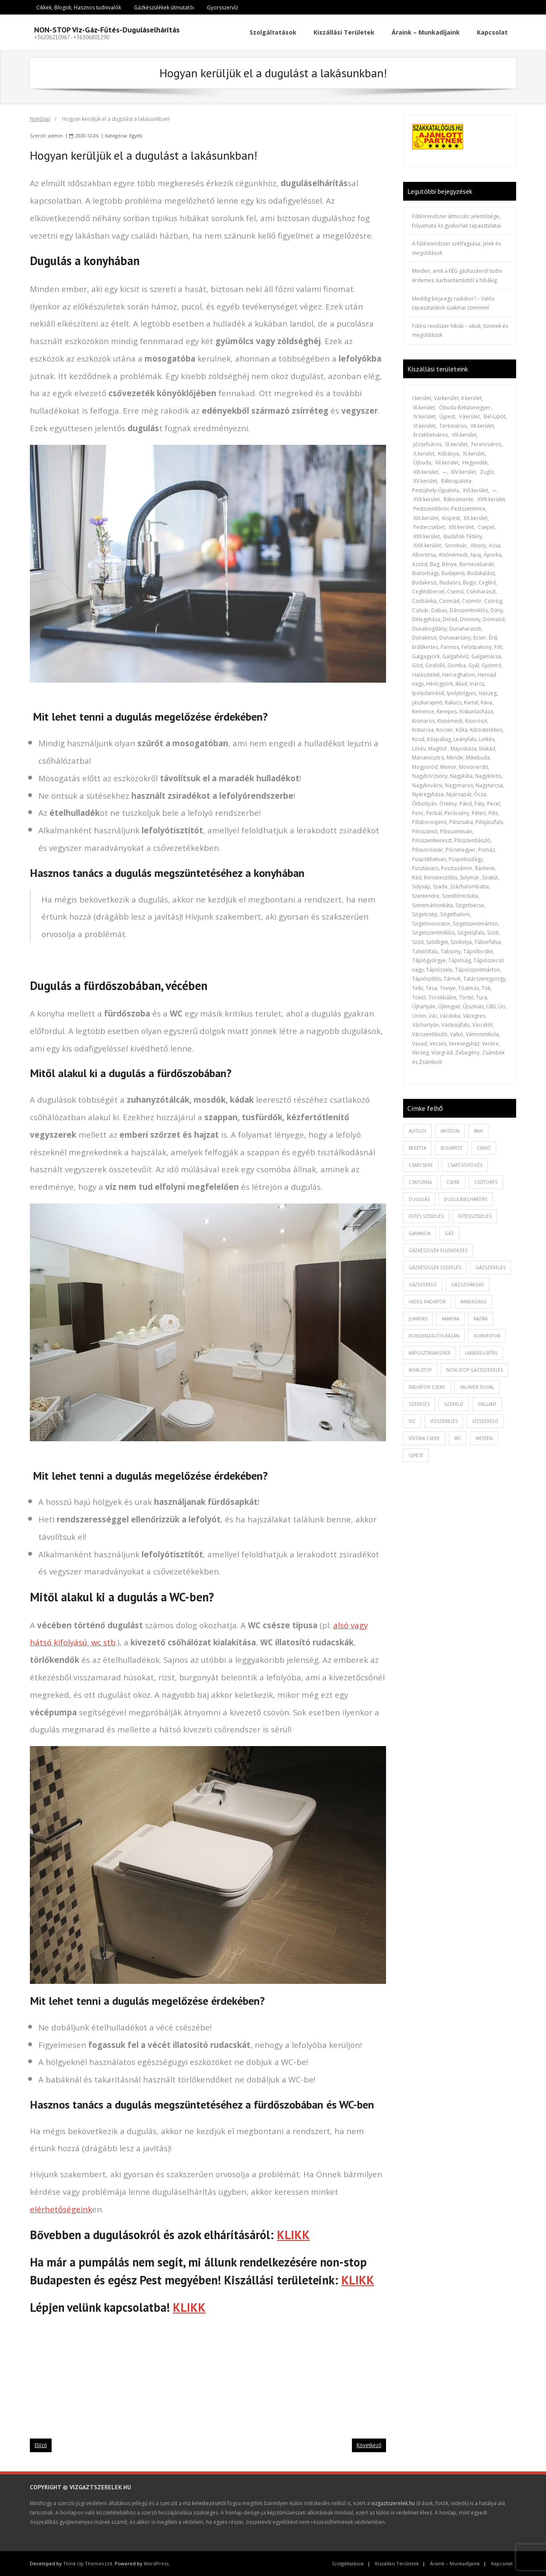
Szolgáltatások (348, 2563)
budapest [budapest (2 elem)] (451, 1148)
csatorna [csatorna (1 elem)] (420, 1182)
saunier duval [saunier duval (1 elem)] (477, 1387)
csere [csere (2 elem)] (453, 1182)
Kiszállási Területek (397, 2563)
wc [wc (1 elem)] (457, 1438)
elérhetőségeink (61, 2209)
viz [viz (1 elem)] (412, 1421)
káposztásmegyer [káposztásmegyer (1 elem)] (429, 1353)
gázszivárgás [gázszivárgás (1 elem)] (467, 1285)
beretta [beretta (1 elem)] (417, 1148)
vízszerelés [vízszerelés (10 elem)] (444, 1421)
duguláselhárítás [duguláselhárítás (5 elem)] (465, 1199)
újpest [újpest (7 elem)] (416, 1455)
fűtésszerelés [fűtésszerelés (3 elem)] (474, 1216)
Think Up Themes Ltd (87, 2563)
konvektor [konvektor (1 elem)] (487, 1336)
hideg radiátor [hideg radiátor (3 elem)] (427, 1302)
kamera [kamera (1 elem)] (450, 1319)
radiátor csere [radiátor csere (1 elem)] (427, 1387)
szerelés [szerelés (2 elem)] (419, 1404)
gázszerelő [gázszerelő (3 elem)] (423, 1285)
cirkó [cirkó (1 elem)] (484, 1148)
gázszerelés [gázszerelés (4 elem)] (490, 1267)
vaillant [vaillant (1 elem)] (487, 1404)
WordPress (156, 2563)
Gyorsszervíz (222, 7)
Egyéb (135, 135)
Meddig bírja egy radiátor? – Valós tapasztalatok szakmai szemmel (453, 303)
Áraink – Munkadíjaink (455, 2563)
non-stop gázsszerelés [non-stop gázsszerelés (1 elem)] (474, 1370)
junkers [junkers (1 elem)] (418, 1319)
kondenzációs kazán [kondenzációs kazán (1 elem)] (434, 1336)
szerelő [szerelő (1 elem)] (453, 1404)
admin (55, 135)
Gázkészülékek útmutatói (164, 7)
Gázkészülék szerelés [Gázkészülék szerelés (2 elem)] (435, 1267)
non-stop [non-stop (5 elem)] (420, 1370)
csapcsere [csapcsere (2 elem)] (421, 1165)
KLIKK (293, 2235)
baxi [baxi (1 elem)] (478, 1131)
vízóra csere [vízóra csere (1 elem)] (424, 1438)
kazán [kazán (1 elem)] (480, 1319)
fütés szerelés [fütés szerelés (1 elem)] (426, 1216)
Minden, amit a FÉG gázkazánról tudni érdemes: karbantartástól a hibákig (457, 275)
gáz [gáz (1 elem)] (449, 1233)
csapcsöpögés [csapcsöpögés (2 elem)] (464, 1165)
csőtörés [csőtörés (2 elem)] (485, 1182)
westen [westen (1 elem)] (484, 1438)
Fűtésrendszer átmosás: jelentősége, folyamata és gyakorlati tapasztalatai (456, 221)
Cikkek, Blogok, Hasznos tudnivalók (78, 7)
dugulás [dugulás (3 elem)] (419, 1199)
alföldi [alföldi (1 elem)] (417, 1131)
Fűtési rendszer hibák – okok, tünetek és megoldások (460, 330)
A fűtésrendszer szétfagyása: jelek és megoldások (456, 248)
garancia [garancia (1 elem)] (419, 1233)
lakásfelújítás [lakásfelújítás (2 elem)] (481, 1353)
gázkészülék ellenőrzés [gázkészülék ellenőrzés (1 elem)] (438, 1250)
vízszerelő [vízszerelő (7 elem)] (485, 1421)
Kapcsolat (502, 2563)
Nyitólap (40, 119)
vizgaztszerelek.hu (393, 2503)
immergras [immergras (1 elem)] (473, 1302)
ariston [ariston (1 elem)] (450, 1131)
